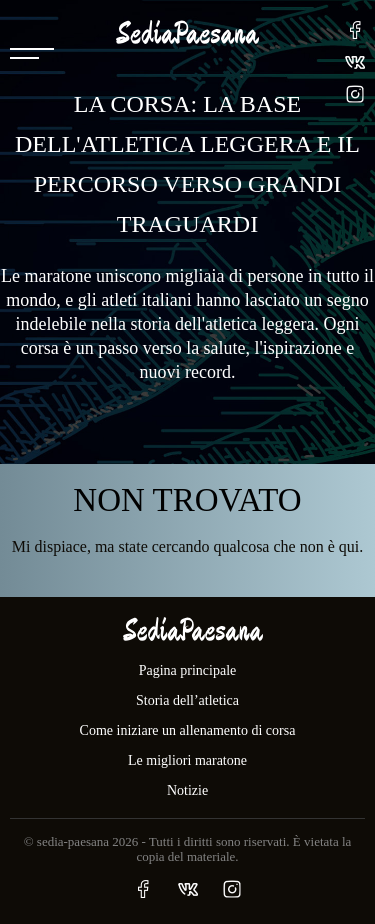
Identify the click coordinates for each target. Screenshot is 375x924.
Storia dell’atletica (187, 700)
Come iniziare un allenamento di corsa (188, 730)
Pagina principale (188, 670)
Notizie (187, 790)
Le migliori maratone (187, 760)
